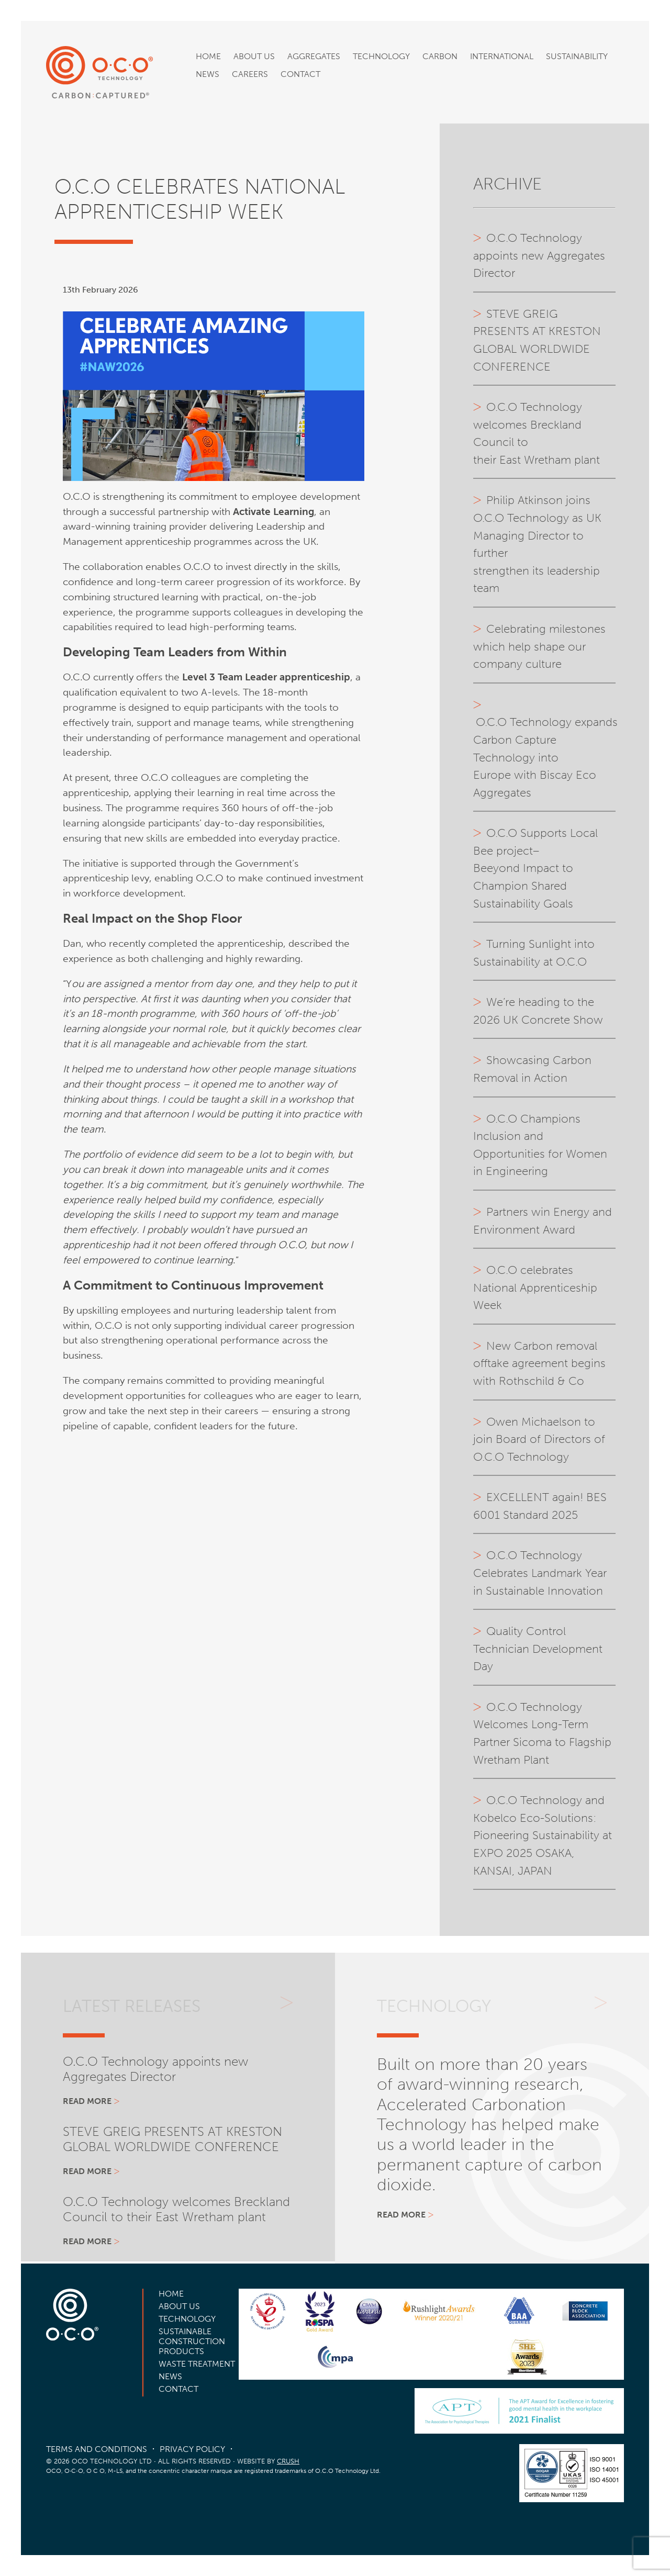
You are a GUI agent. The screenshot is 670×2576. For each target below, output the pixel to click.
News (207, 74)
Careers (250, 74)
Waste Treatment (197, 2364)
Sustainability (577, 56)
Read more (87, 2101)
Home (208, 56)
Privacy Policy (192, 2449)
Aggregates (313, 56)
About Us (254, 56)
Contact (300, 74)
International (501, 56)
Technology (381, 56)
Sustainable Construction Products (192, 2341)
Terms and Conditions (96, 2449)
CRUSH (288, 2461)
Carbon (439, 56)
